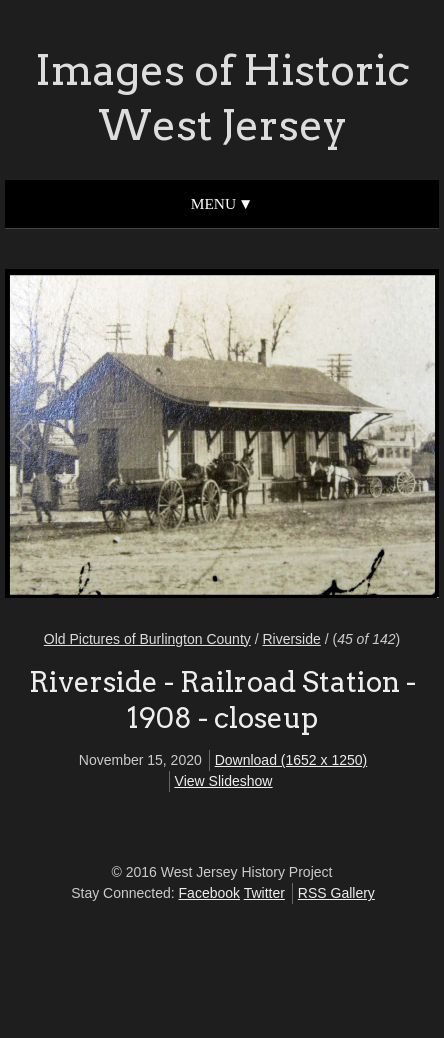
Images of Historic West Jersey (222, 97)
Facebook (209, 893)
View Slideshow (224, 781)
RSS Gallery (336, 893)
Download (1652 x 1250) (291, 760)
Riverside (291, 639)
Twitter (264, 893)
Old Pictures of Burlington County (147, 639)
